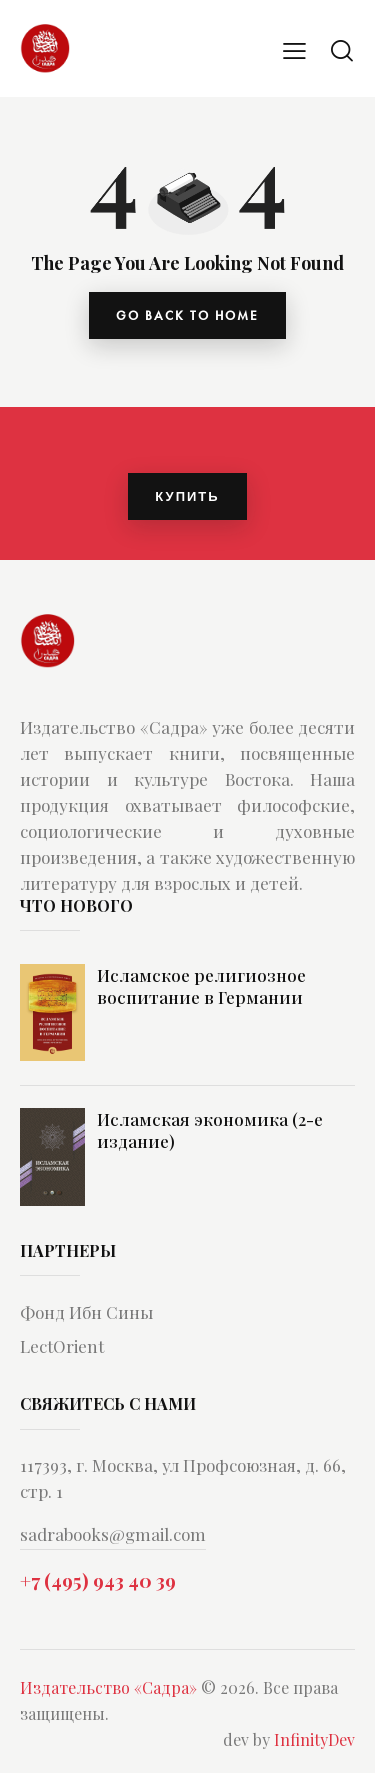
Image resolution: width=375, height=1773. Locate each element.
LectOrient (62, 1346)
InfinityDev (314, 1739)
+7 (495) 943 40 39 (98, 1580)
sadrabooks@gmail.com (113, 1534)
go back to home (187, 315)
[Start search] (342, 50)
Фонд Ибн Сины (86, 1312)
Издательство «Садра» (108, 1687)
